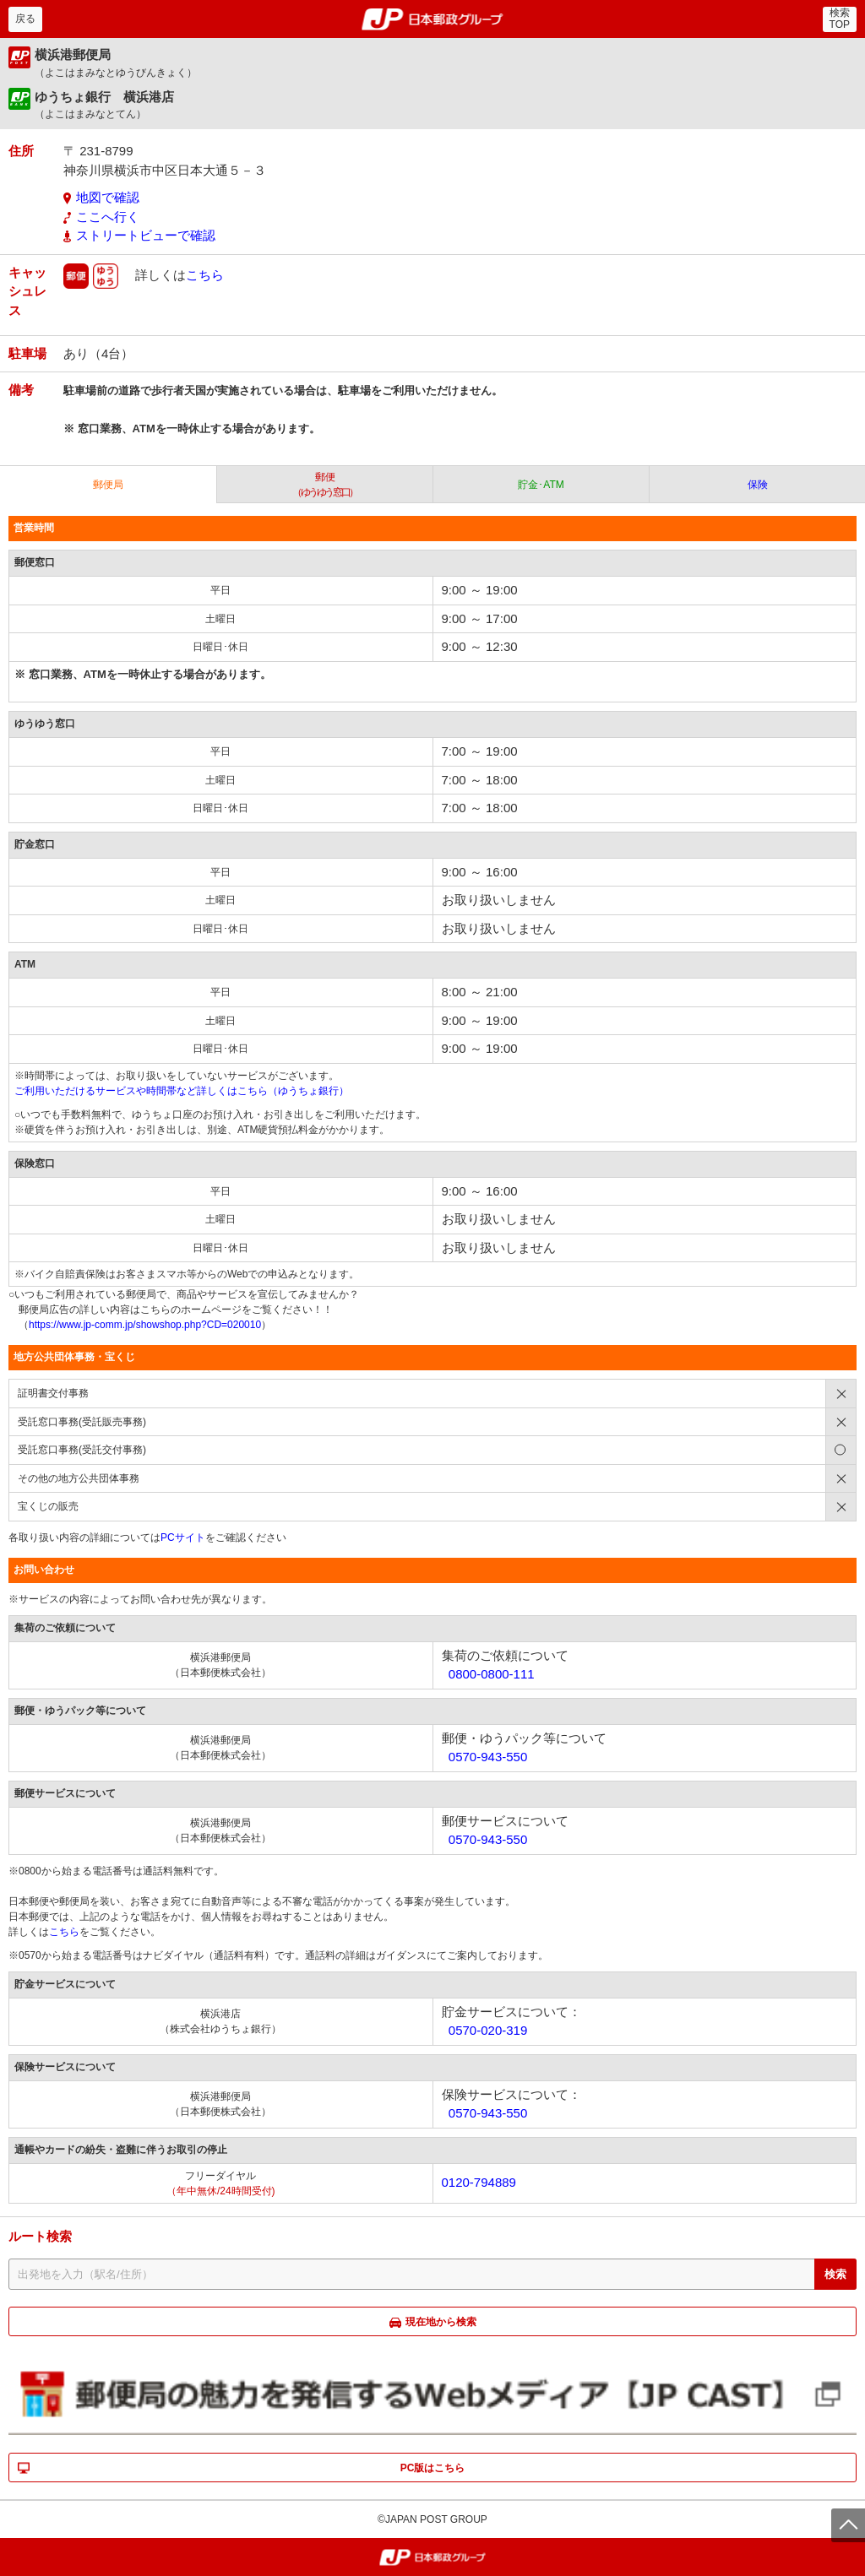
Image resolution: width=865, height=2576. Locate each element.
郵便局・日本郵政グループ (432, 19)
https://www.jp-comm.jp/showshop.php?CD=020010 (145, 1325)
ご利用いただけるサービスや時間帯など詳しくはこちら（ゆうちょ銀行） (181, 1091)
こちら (205, 274)
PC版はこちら (432, 2468)
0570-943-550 (488, 1756)
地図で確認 (107, 197)
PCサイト (182, 1537)
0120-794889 (479, 2182)
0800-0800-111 (492, 1674)
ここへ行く (107, 216)
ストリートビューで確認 (145, 235)
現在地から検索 (440, 2322)
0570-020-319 (488, 2030)
